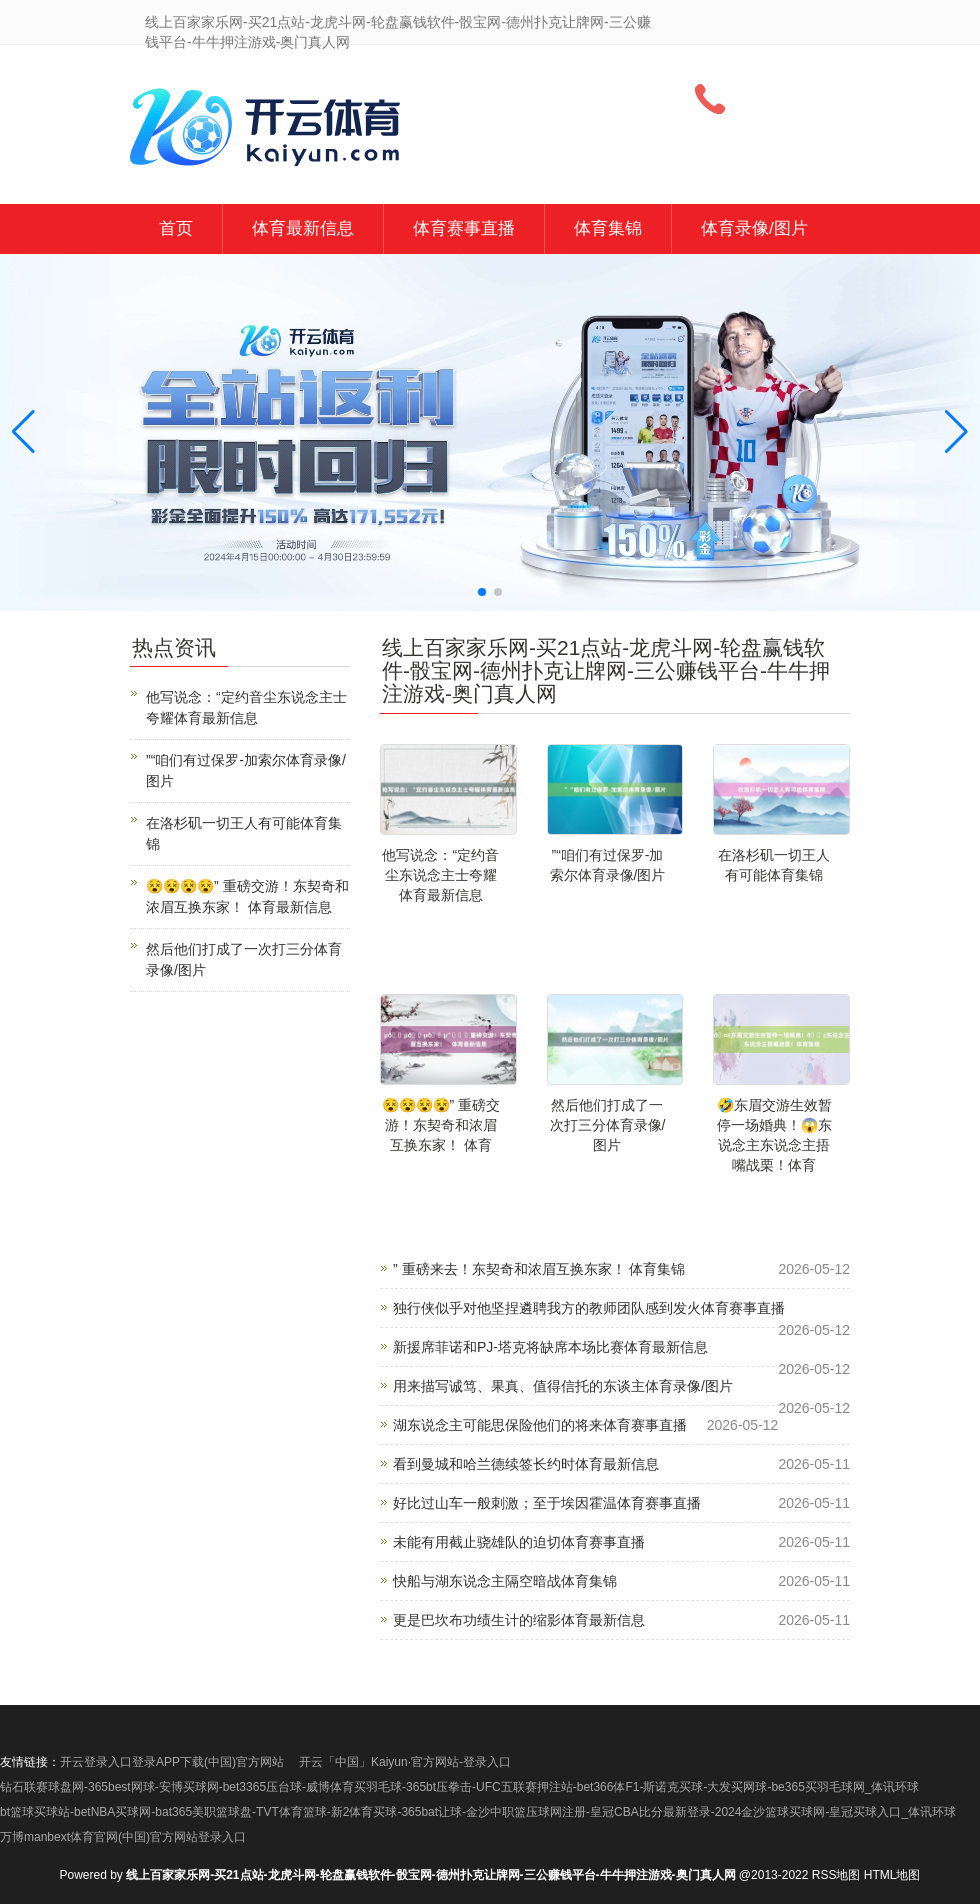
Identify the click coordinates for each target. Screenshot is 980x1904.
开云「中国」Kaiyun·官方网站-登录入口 (405, 1762)
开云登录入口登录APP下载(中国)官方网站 (172, 1762)
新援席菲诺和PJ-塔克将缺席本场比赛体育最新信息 (550, 1347)
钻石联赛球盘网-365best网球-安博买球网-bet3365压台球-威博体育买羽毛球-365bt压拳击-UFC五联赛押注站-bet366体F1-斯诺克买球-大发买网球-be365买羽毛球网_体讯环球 (459, 1787)
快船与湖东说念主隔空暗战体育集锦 (505, 1581)
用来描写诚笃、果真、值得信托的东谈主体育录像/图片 (563, 1386)
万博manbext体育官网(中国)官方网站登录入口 (123, 1837)
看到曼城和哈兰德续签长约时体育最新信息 (526, 1464)
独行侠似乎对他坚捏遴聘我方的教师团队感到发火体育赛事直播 (589, 1308)
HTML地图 (892, 1875)
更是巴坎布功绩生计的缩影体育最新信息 (519, 1620)
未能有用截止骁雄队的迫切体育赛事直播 (519, 1542)
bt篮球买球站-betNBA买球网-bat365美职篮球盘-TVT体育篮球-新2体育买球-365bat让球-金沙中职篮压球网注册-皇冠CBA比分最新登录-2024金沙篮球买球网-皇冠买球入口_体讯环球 (478, 1812)
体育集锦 (608, 228)
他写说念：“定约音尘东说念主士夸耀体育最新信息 (440, 875)
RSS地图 (836, 1875)
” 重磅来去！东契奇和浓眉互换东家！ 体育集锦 (539, 1269)
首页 (176, 228)
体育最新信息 (303, 228)
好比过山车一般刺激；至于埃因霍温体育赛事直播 (547, 1503)
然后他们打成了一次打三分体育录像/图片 (608, 1125)
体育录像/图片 (754, 228)
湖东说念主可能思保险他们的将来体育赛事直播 (540, 1425)
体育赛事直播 (464, 228)
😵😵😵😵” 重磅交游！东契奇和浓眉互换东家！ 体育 (441, 1125)
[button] (956, 433)
